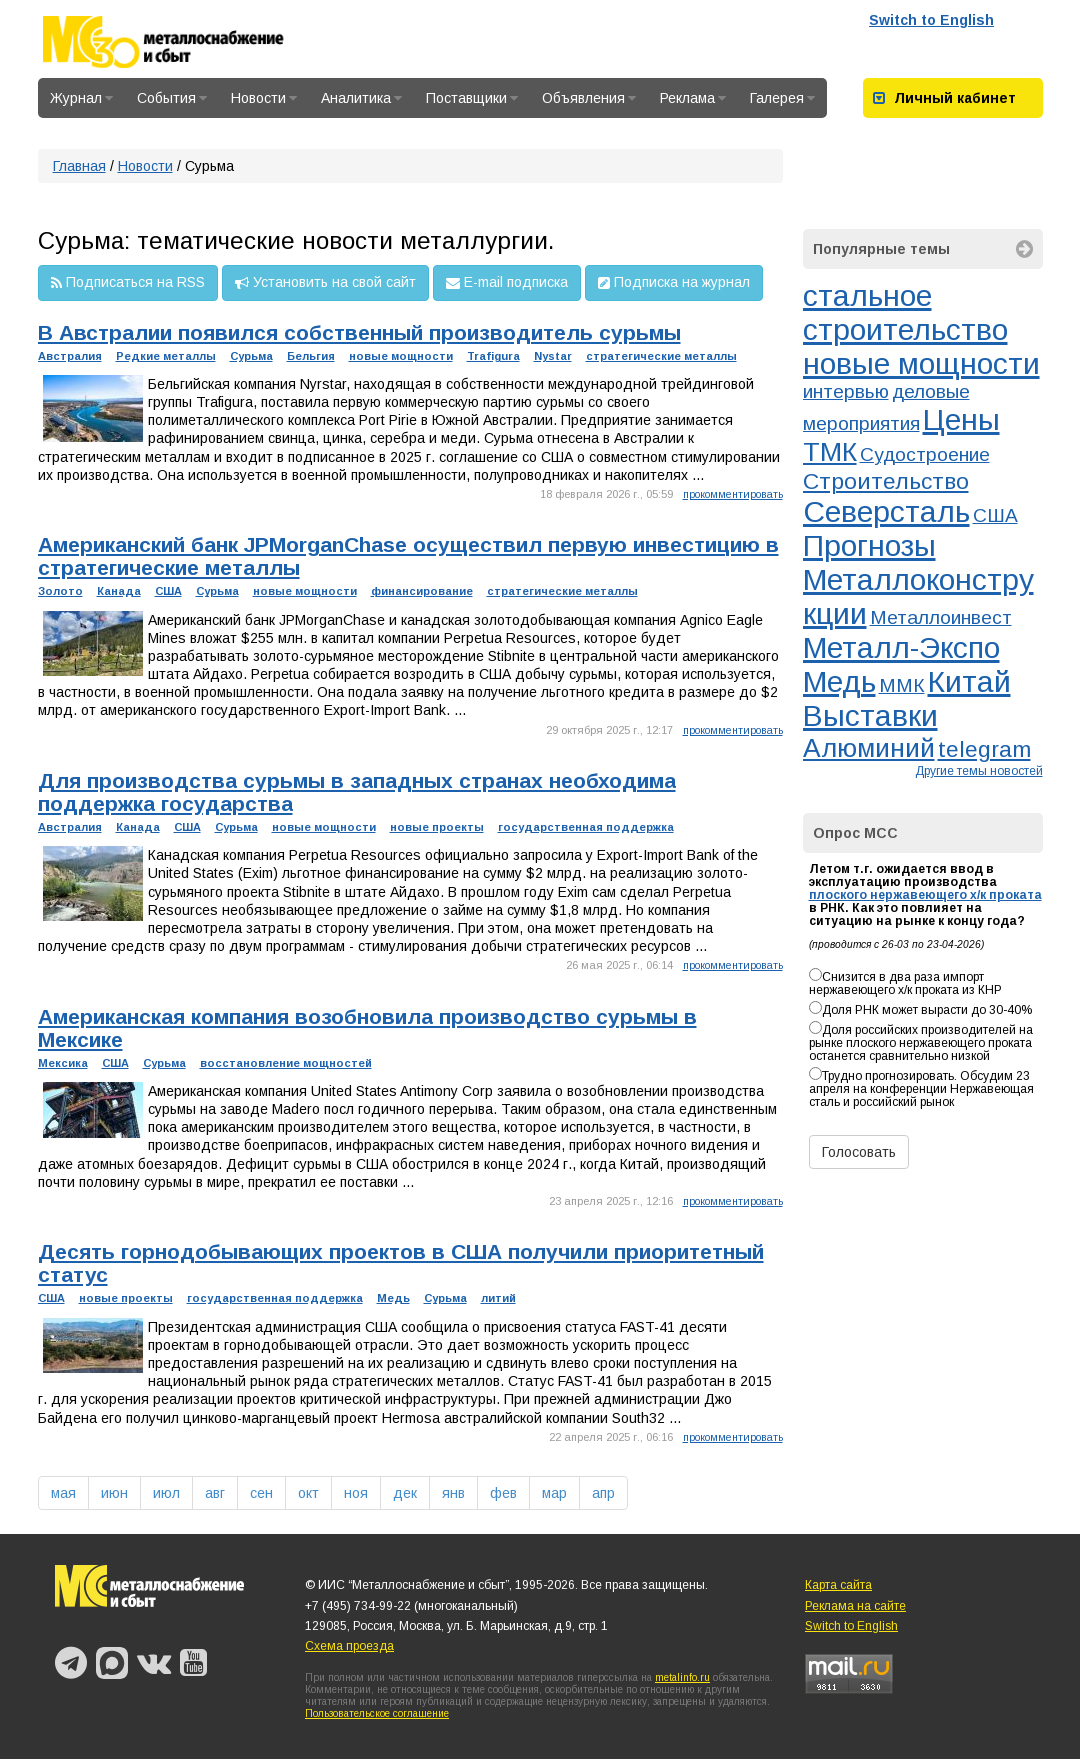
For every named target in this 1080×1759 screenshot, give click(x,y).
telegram (984, 749)
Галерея (782, 98)
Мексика (63, 1063)
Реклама (693, 98)
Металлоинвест (941, 617)
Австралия (70, 356)
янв (453, 1493)
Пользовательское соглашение (377, 1713)
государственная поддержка (586, 827)
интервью (846, 391)
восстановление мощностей (286, 1063)
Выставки (870, 715)
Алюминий (869, 748)
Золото (60, 591)
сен (261, 1493)
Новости (264, 98)
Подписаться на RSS (128, 283)
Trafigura (493, 356)
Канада (119, 591)
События (172, 98)
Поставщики (472, 98)
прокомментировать (733, 494)
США (168, 591)
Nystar (553, 356)
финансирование (422, 591)
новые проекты (437, 827)
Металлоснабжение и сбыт (190, 42)
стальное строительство (905, 312)
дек (405, 1493)
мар (554, 1493)
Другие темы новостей (979, 771)
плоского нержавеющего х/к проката (925, 895)
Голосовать (859, 1152)
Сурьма (251, 356)
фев (503, 1493)
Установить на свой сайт (325, 283)
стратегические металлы (661, 356)
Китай (969, 681)
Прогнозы (869, 545)
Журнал (81, 98)
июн (114, 1493)
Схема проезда (349, 1646)
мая (63, 1493)
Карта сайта (838, 1585)
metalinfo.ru (682, 1677)
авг (215, 1493)
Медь (393, 1298)
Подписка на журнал (674, 283)
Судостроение (925, 454)
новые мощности (401, 356)
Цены (961, 419)
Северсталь (886, 511)
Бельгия (311, 356)
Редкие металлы (166, 356)
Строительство (886, 481)
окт (308, 1493)
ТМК (830, 452)
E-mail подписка (507, 283)
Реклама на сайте (855, 1606)
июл (166, 1493)
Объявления (589, 98)
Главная (79, 166)
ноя (356, 1493)
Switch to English (931, 20)
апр (603, 1493)
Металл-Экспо (901, 647)
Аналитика (361, 98)
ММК (902, 685)
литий (498, 1298)
